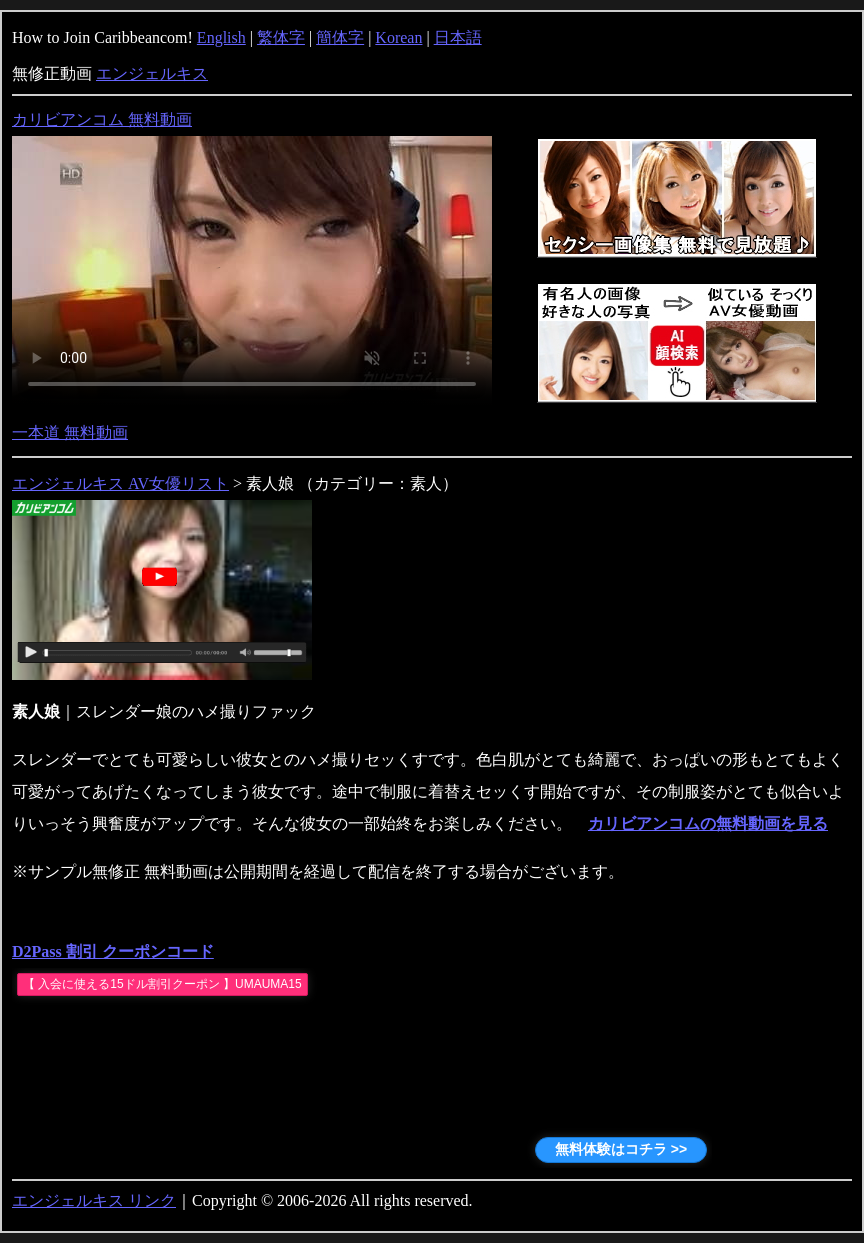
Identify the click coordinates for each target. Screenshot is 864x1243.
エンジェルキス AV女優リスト (120, 483)
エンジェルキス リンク (94, 1200)
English (221, 37)
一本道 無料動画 (70, 432)
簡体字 (340, 37)
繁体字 (281, 37)
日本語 (458, 37)
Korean (398, 37)
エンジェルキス (152, 73)
